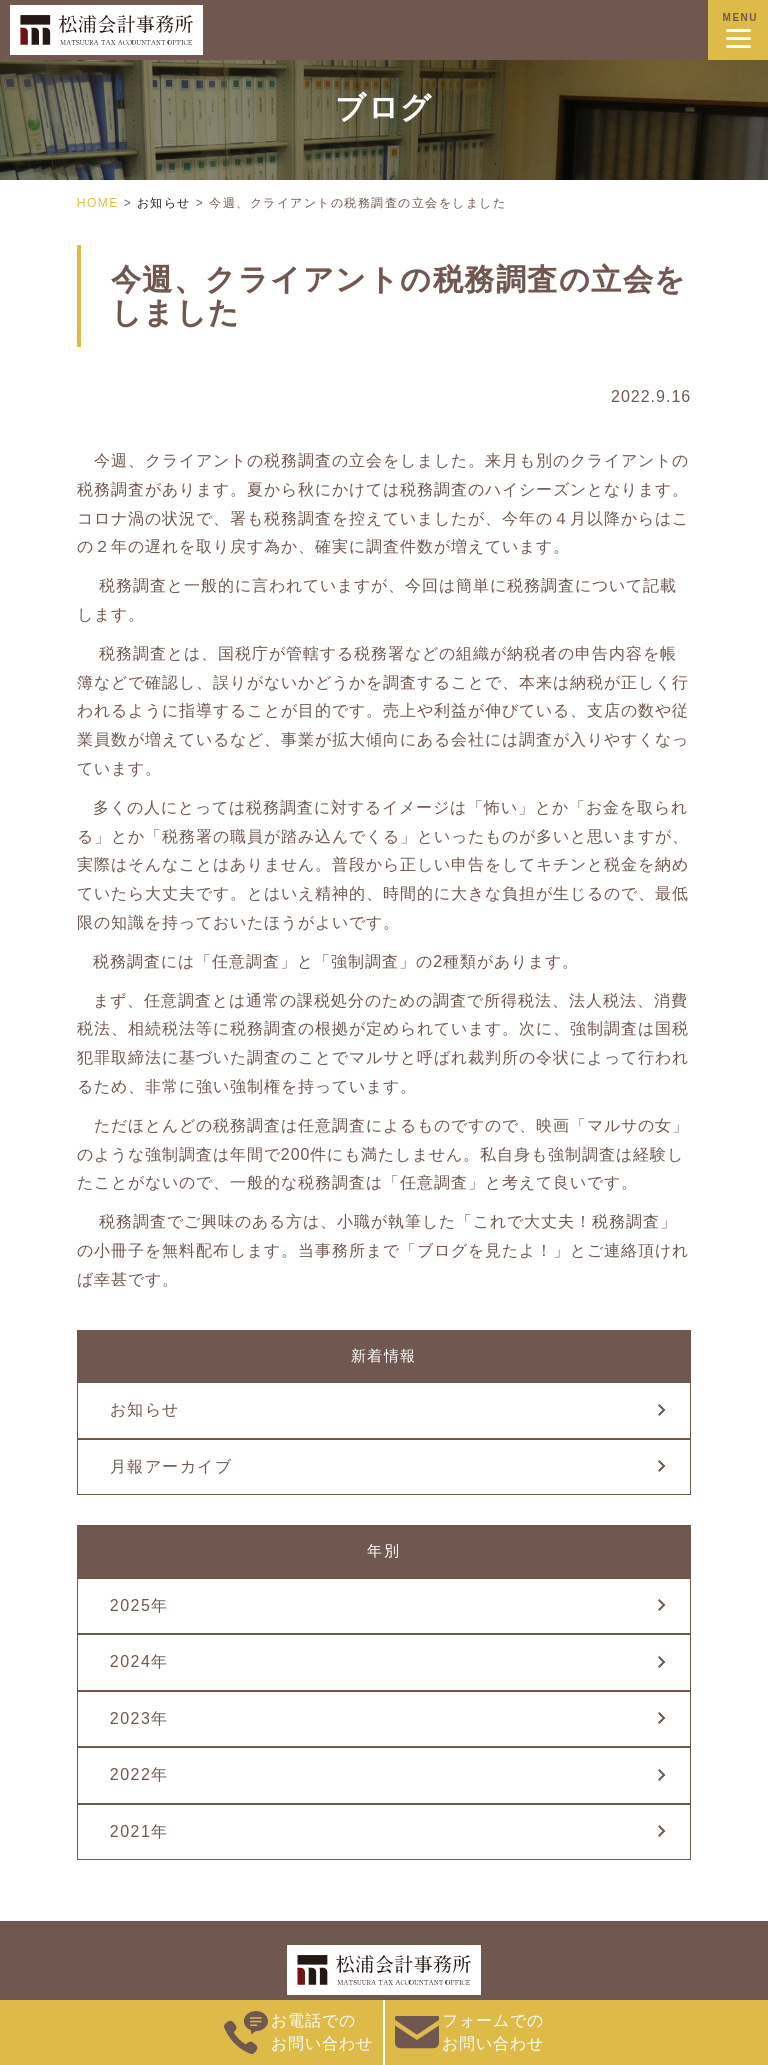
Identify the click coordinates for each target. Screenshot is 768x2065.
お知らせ (145, 1409)
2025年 (139, 1605)
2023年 (139, 1718)
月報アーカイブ (171, 1466)
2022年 (139, 1774)
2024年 (139, 1661)
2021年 (139, 1831)
